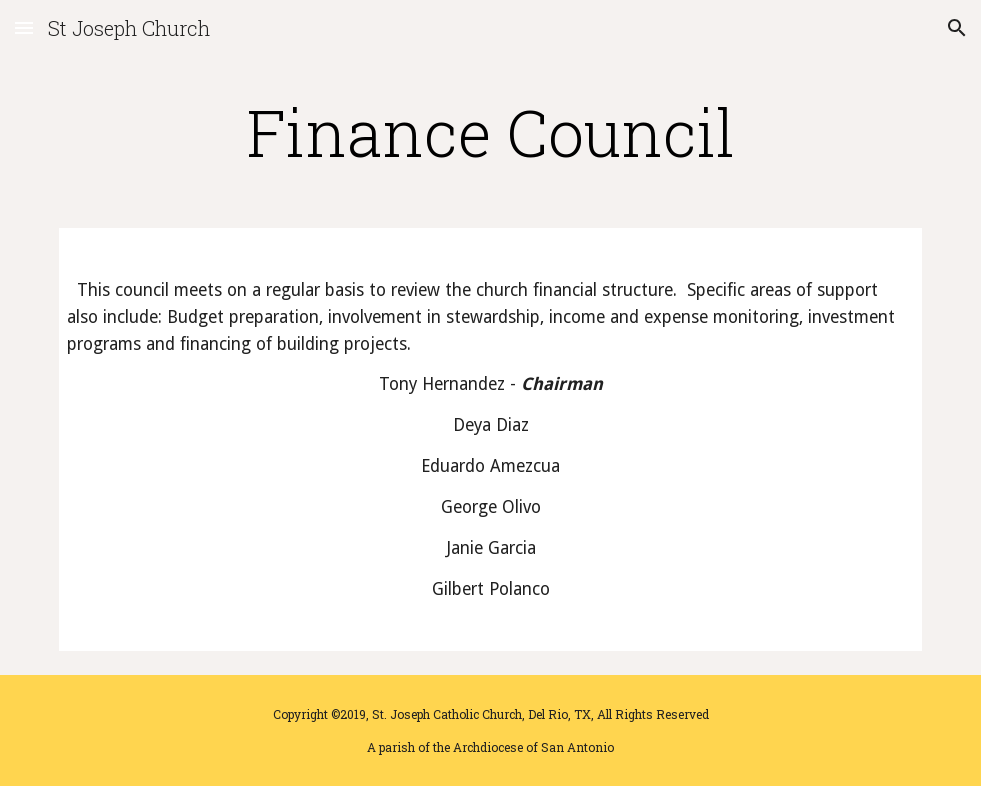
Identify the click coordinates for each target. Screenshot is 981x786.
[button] (24, 27)
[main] (490, 132)
